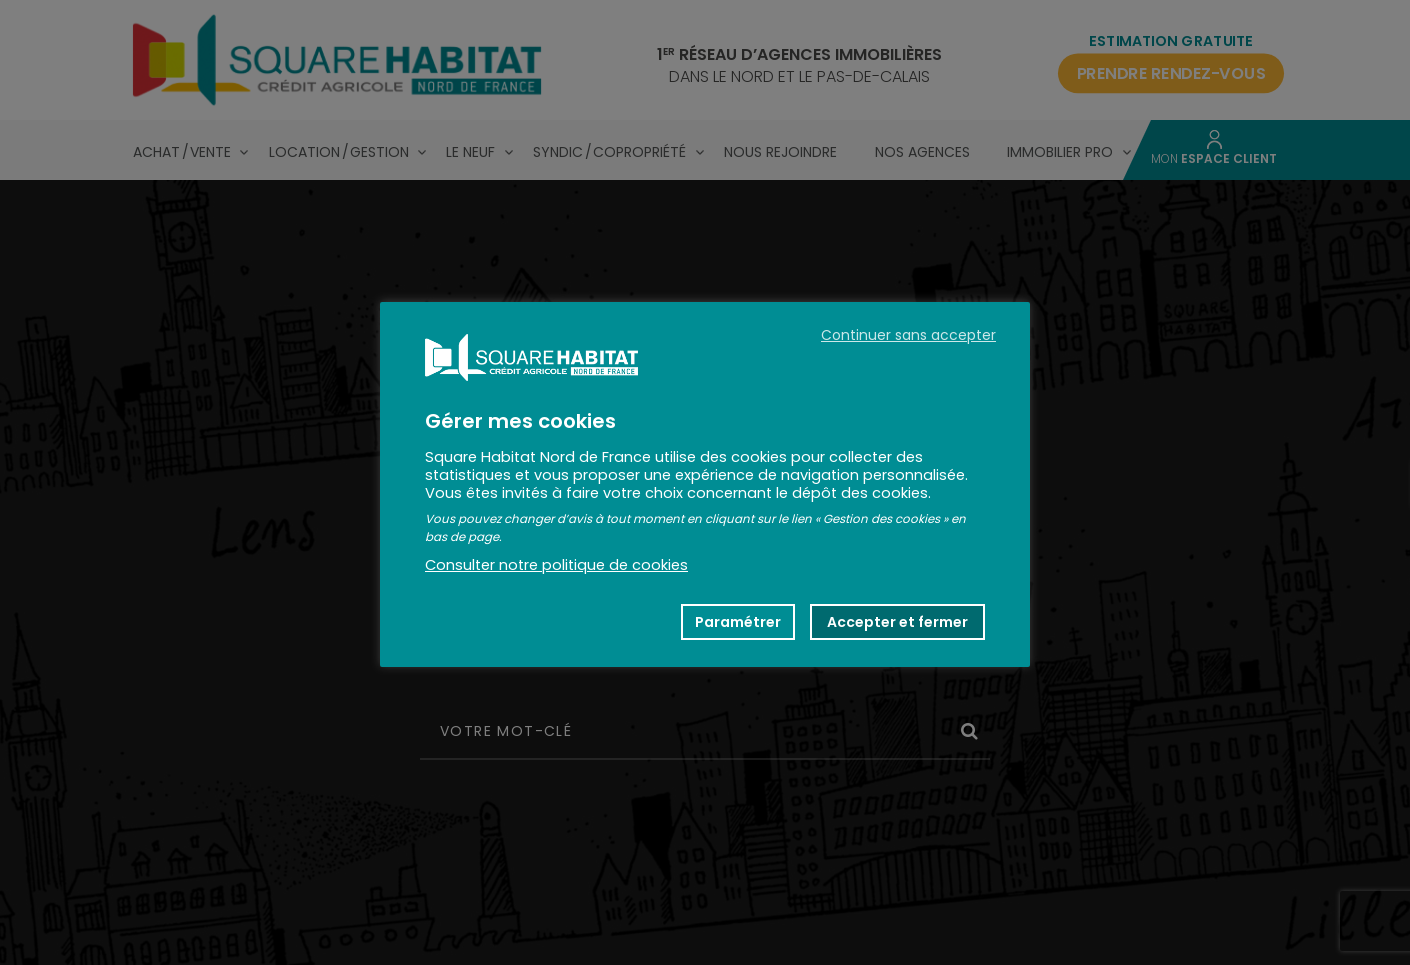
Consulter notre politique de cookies (556, 565)
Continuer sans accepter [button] (908, 335)
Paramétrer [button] (738, 622)
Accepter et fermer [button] (897, 622)
